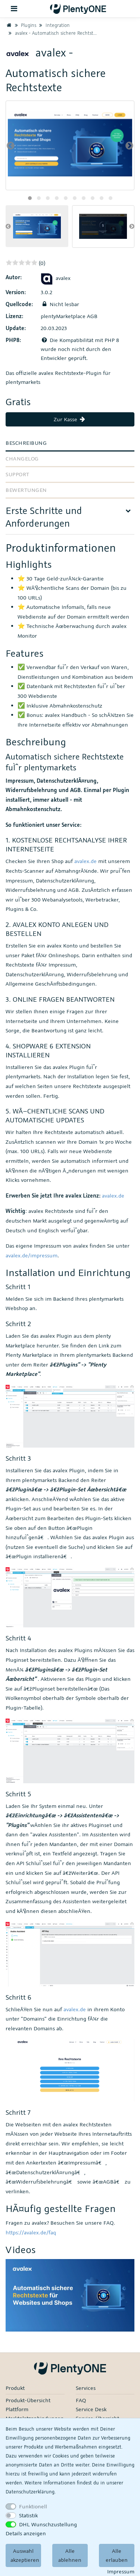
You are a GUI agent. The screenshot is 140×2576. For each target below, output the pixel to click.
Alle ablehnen (69, 2555)
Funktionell (33, 2506)
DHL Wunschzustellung (48, 2524)
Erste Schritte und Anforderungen (44, 516)
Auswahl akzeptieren (24, 2555)
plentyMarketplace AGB (69, 316)
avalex (56, 277)
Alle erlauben (117, 2555)
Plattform (17, 2409)
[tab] (70, 519)
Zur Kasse (70, 419)
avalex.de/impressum (31, 1255)
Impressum (120, 2571)
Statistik (28, 2515)
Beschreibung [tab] (26, 442)
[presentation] (10, 145)
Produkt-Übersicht (28, 2400)
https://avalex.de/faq (31, 2232)
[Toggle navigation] (14, 9)
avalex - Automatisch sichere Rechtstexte (54, 33)
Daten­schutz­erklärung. (31, 2491)
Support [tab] (17, 474)
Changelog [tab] (22, 458)
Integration (54, 25)
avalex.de (85, 861)
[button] (29, 198)
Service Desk (91, 2409)
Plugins (24, 25)
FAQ (81, 2400)
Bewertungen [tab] (26, 489)
